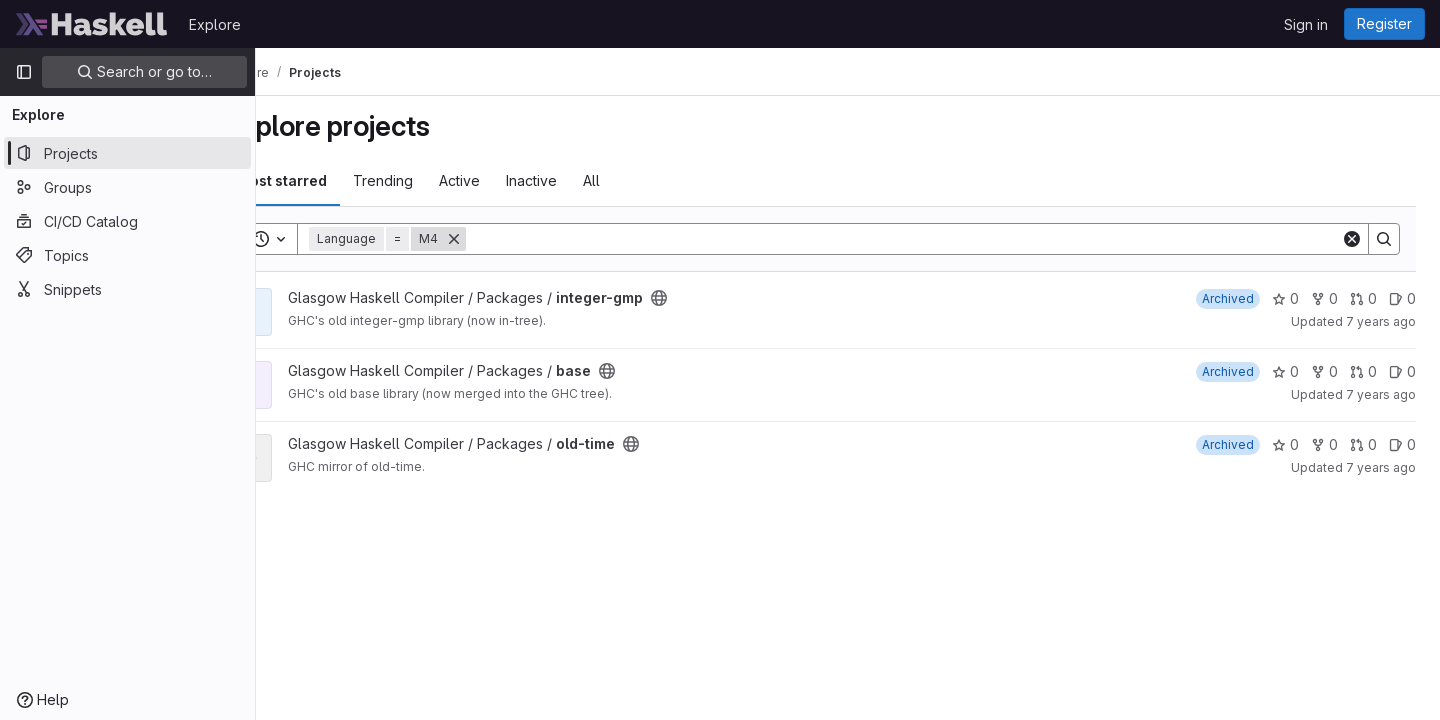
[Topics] (127, 255)
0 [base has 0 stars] (1285, 371)
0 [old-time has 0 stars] (1285, 444)
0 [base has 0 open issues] (1402, 371)
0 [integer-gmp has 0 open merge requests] (1363, 298)
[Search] (931, 239)
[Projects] (127, 153)
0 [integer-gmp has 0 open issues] (1402, 298)
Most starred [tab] (338, 180)
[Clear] (1352, 239)
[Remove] (510, 239)
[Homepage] (92, 24)
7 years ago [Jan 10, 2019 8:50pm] (1381, 321)
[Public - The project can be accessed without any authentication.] (715, 298)
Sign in (1306, 24)
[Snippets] (127, 289)
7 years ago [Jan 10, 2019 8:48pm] (1381, 394)
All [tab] (647, 180)
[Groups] (127, 187)
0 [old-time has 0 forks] (1324, 444)
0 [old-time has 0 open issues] (1402, 444)
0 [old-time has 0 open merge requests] (1363, 444)
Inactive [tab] (587, 180)
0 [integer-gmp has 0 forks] (1324, 298)
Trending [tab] (439, 180)
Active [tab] (515, 180)
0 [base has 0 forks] (1324, 371)
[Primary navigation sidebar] (24, 72)
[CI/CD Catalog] (127, 221)
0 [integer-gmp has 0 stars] (1285, 298)
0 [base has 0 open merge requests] (1363, 371)
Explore (215, 24)
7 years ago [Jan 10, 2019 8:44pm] (1381, 467)
